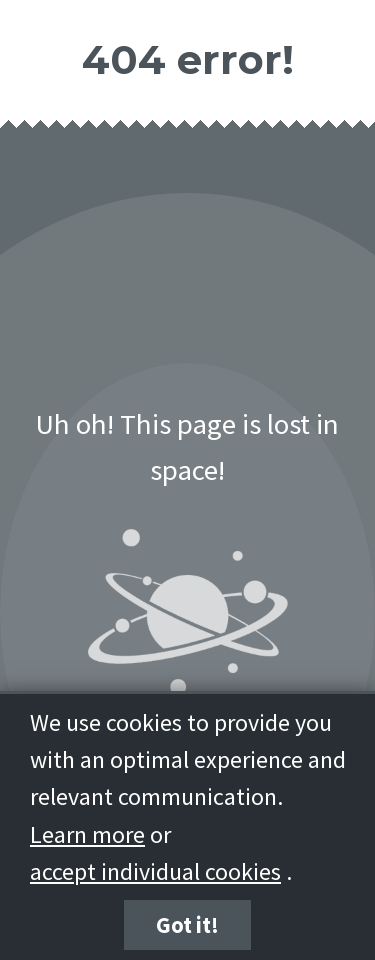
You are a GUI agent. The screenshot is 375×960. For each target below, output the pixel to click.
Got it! (187, 925)
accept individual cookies (155, 871)
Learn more (87, 834)
